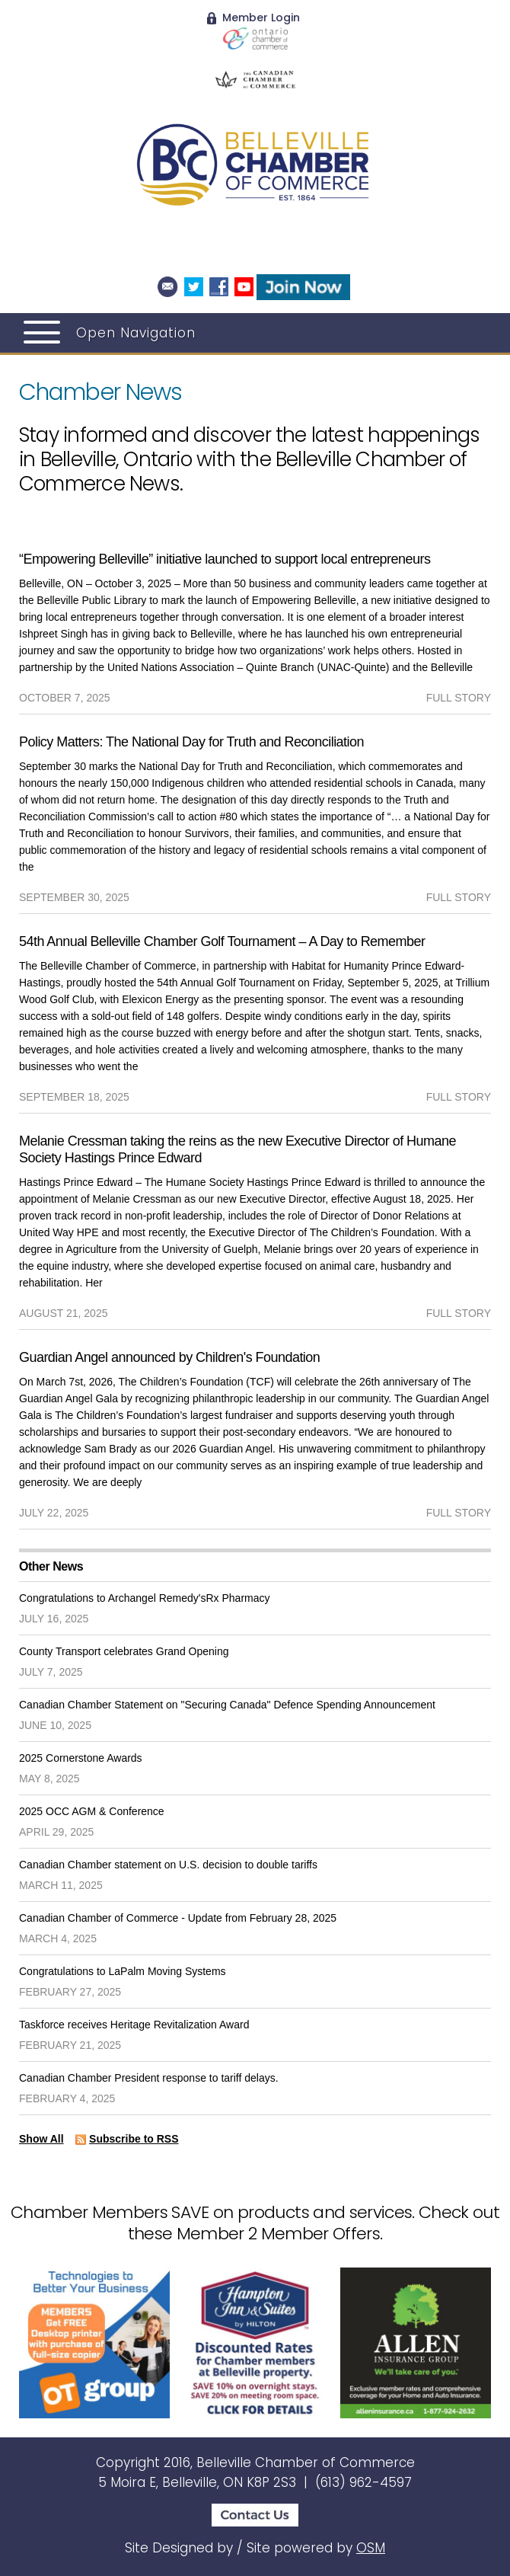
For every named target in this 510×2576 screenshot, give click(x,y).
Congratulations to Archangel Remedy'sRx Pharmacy (144, 1598)
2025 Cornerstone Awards (80, 1758)
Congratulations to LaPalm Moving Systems (122, 1971)
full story (458, 698)
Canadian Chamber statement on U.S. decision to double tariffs (168, 1864)
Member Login (253, 17)
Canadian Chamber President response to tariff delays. (149, 2078)
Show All (41, 2139)
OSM (370, 2548)
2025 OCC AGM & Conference (91, 1811)
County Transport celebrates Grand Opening (124, 1651)
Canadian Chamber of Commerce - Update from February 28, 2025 (177, 1918)
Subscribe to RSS (133, 2139)
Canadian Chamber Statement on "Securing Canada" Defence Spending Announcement (227, 1705)
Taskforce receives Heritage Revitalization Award (134, 2024)
